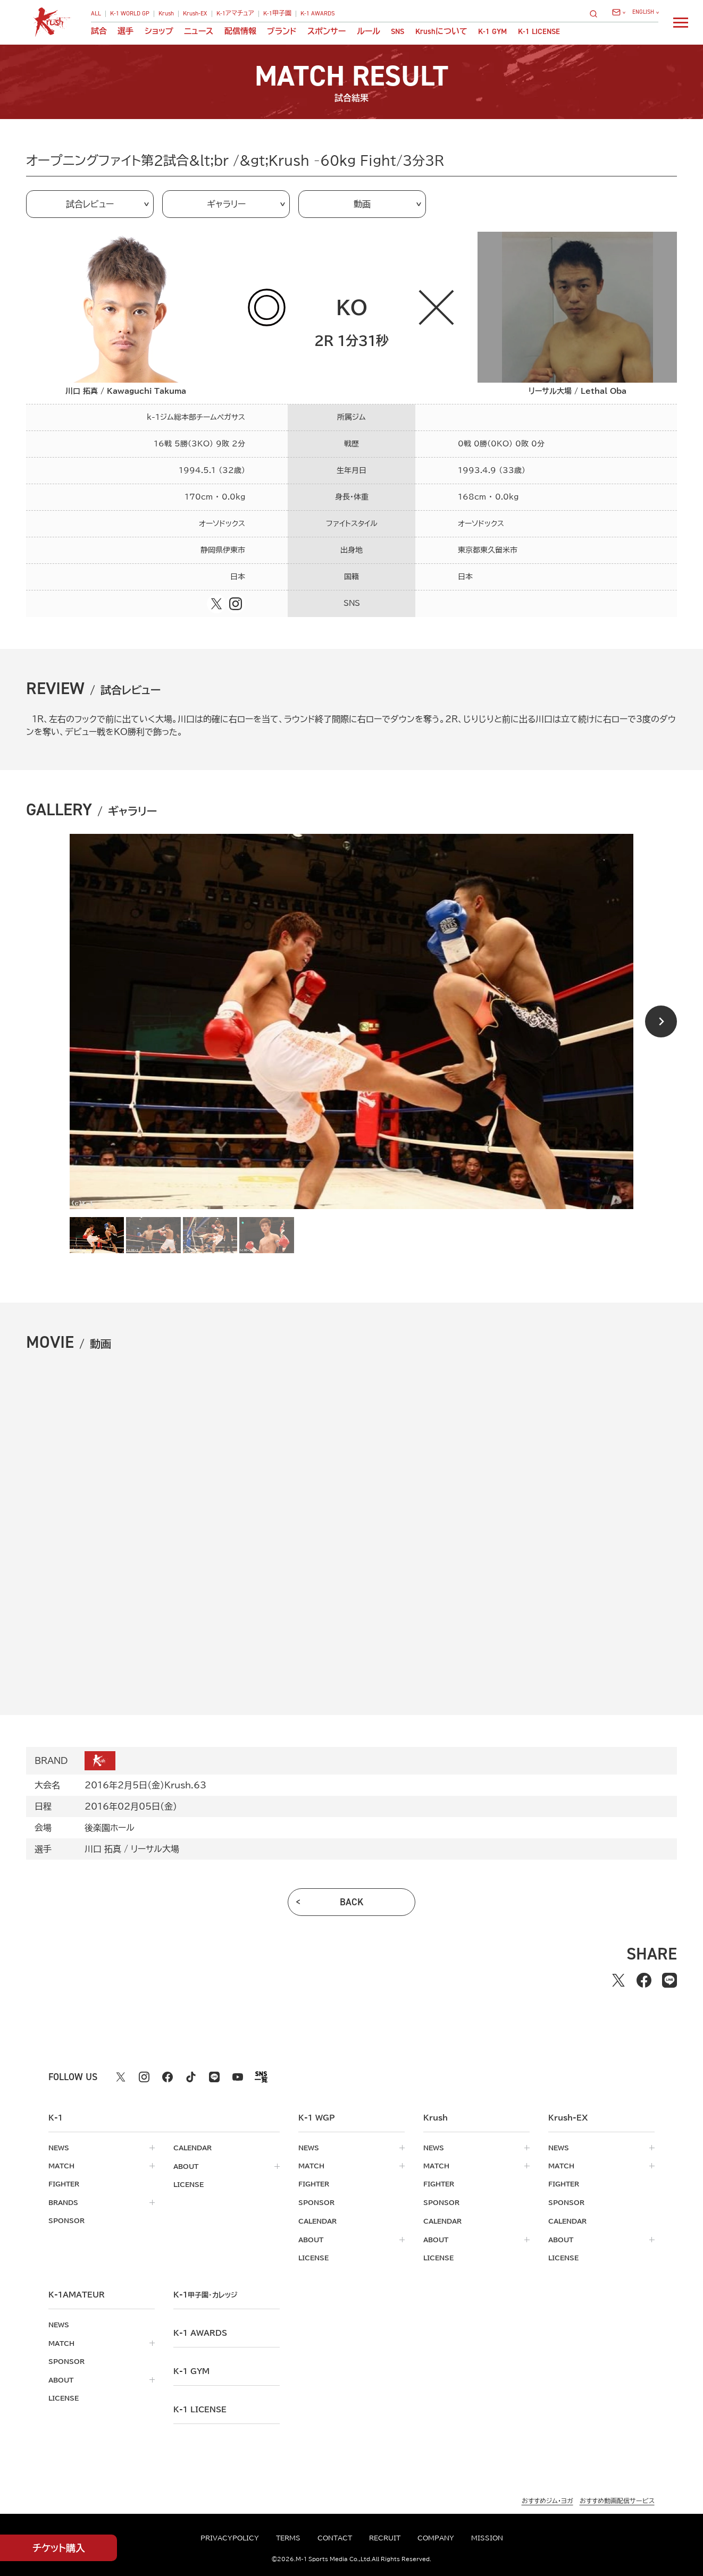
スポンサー (326, 32)
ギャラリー (226, 204)
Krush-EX (195, 14)
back (352, 1902)
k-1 (205, 2292)
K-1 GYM (492, 32)
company (435, 2538)
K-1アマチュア (235, 14)
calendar (192, 2147)
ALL (96, 14)
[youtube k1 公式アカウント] (237, 2077)
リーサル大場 (155, 1849)
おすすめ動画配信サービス (617, 2498)
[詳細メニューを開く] (680, 22)
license (188, 2184)
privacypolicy (229, 2538)
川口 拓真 (103, 1849)
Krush (166, 14)
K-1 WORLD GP (129, 14)
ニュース (198, 32)
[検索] (596, 13)
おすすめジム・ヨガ (547, 2498)
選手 (125, 32)
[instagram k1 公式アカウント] (144, 2077)
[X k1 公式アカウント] (120, 2077)
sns (397, 32)
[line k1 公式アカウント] (214, 2077)
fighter (63, 2184)
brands (63, 2202)
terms (288, 2538)
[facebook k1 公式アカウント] (167, 2077)
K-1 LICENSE (539, 32)
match (61, 2166)
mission (487, 2538)
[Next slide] (661, 1021)
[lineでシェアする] (669, 1980)
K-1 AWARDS (317, 14)
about (185, 2166)
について (441, 32)
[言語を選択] (645, 12)
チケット (58, 2548)
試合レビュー (90, 204)
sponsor (66, 2220)
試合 (99, 32)
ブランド (282, 32)
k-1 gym (191, 2369)
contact (334, 2538)
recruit (384, 2538)
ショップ (159, 32)
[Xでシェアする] (618, 1980)
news (58, 2147)
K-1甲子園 (277, 14)
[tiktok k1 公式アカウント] (190, 2077)
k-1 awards (200, 2331)
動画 (362, 204)
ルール (368, 32)
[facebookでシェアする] (644, 1980)
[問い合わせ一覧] (618, 12)
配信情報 (240, 32)
